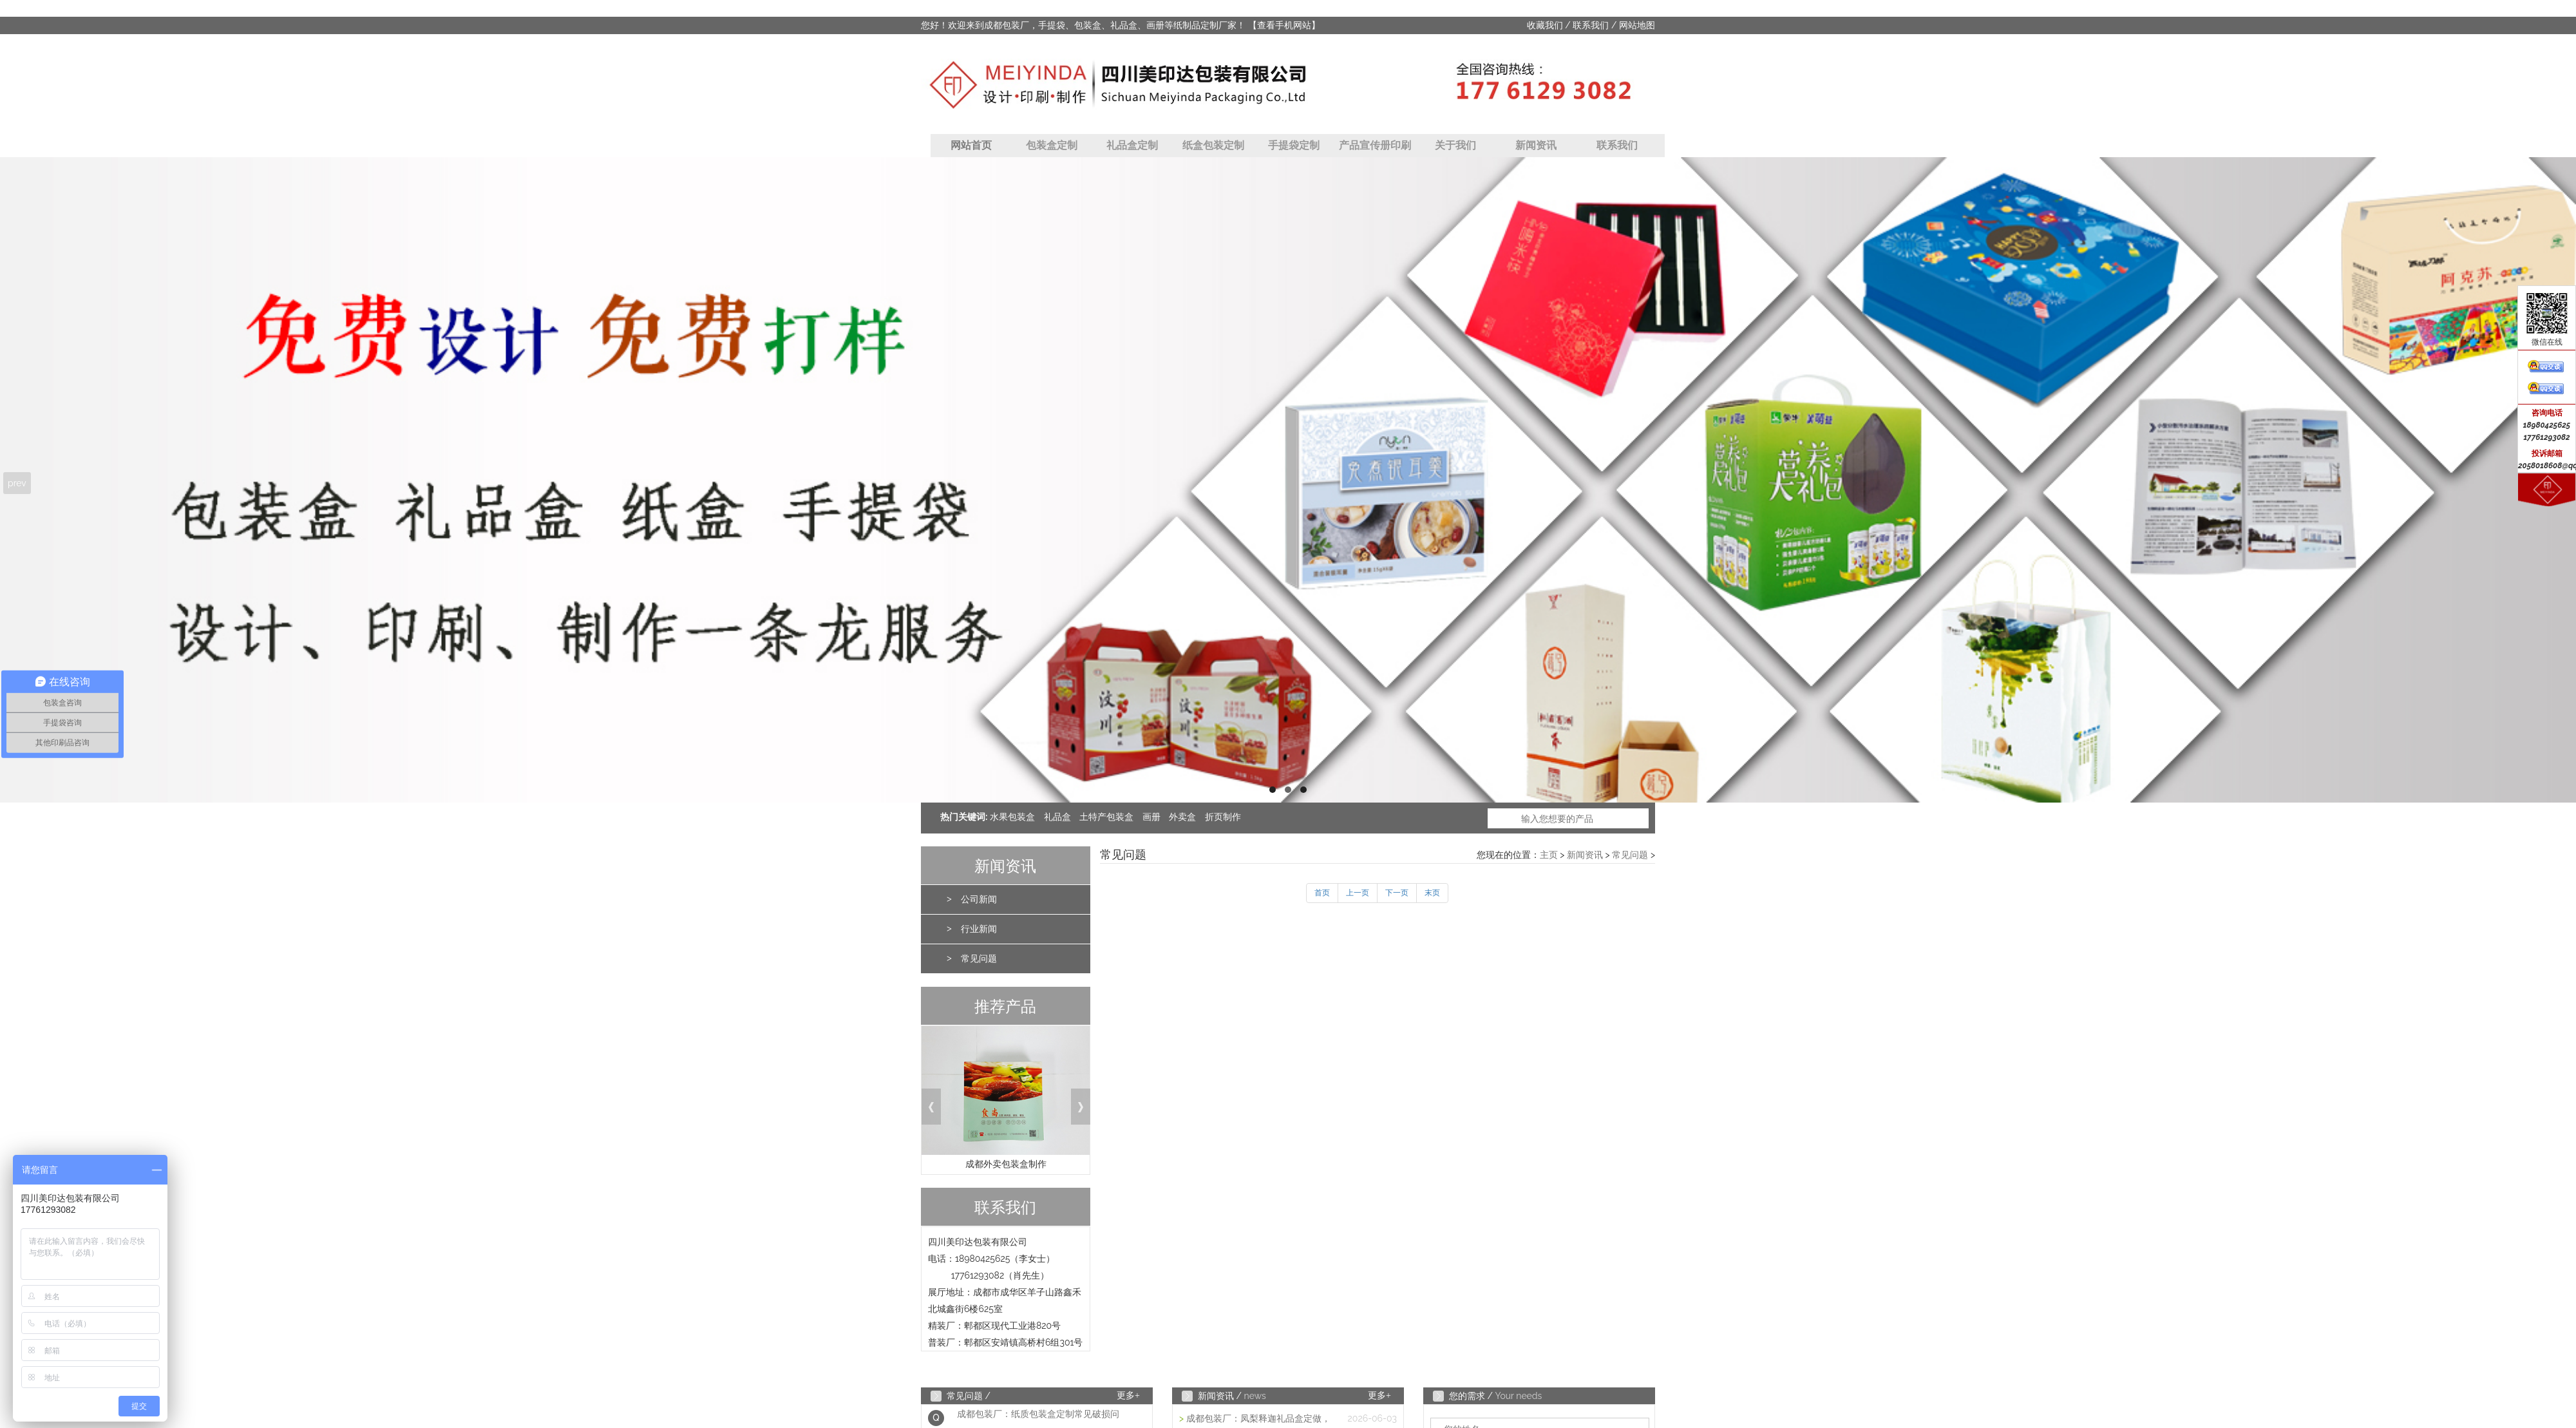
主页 (1549, 855)
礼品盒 (1057, 817)
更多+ (1128, 1395)
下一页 (1396, 892)
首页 (1322, 892)
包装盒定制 (1051, 145)
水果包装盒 (1012, 817)
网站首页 (971, 145)
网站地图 (1637, 25)
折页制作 (1223, 817)
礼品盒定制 (1132, 145)
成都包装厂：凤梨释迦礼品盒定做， (1258, 1418)
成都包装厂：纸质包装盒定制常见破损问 (1038, 1418)
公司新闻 (979, 899)
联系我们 (1591, 25)
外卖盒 (1182, 817)
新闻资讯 (1536, 145)
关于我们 (1455, 145)
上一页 (1357, 892)
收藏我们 (1545, 25)
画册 (1151, 817)
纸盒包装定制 (1213, 145)
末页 (1432, 892)
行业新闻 (979, 929)
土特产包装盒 (1106, 817)
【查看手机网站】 (1284, 25)
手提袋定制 (1294, 145)
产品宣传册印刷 (1375, 145)
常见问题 (979, 959)
